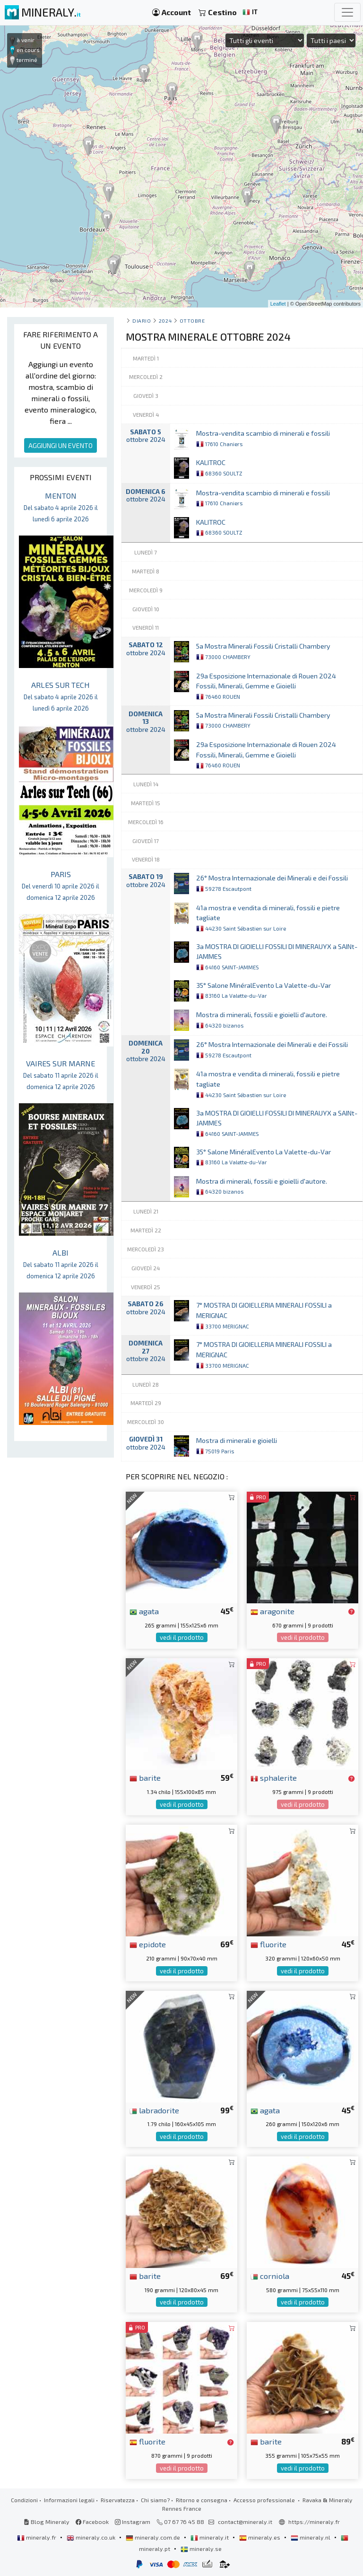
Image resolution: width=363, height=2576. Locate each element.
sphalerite (274, 1777)
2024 (165, 320)
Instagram (132, 2521)
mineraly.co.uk (92, 2537)
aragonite (272, 1611)
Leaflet (278, 304)
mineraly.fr (37, 2537)
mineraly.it (210, 2537)
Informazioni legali (69, 2500)
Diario (141, 320)
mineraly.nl (311, 2537)
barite (145, 1777)
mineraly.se (201, 2548)
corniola (270, 2275)
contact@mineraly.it (245, 2521)
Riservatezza (118, 2500)
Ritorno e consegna (201, 2500)
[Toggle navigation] (347, 12)
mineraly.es (260, 2537)
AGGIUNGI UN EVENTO (60, 445)
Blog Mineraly (46, 2521)
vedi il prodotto (182, 1637)
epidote (148, 1944)
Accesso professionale (264, 2500)
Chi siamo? (155, 2500)
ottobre (192, 320)
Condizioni (24, 2500)
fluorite (268, 1944)
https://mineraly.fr (314, 2521)
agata (144, 1611)
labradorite (154, 2110)
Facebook (92, 2521)
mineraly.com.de (154, 2537)
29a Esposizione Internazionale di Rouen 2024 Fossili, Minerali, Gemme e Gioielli (266, 686)
